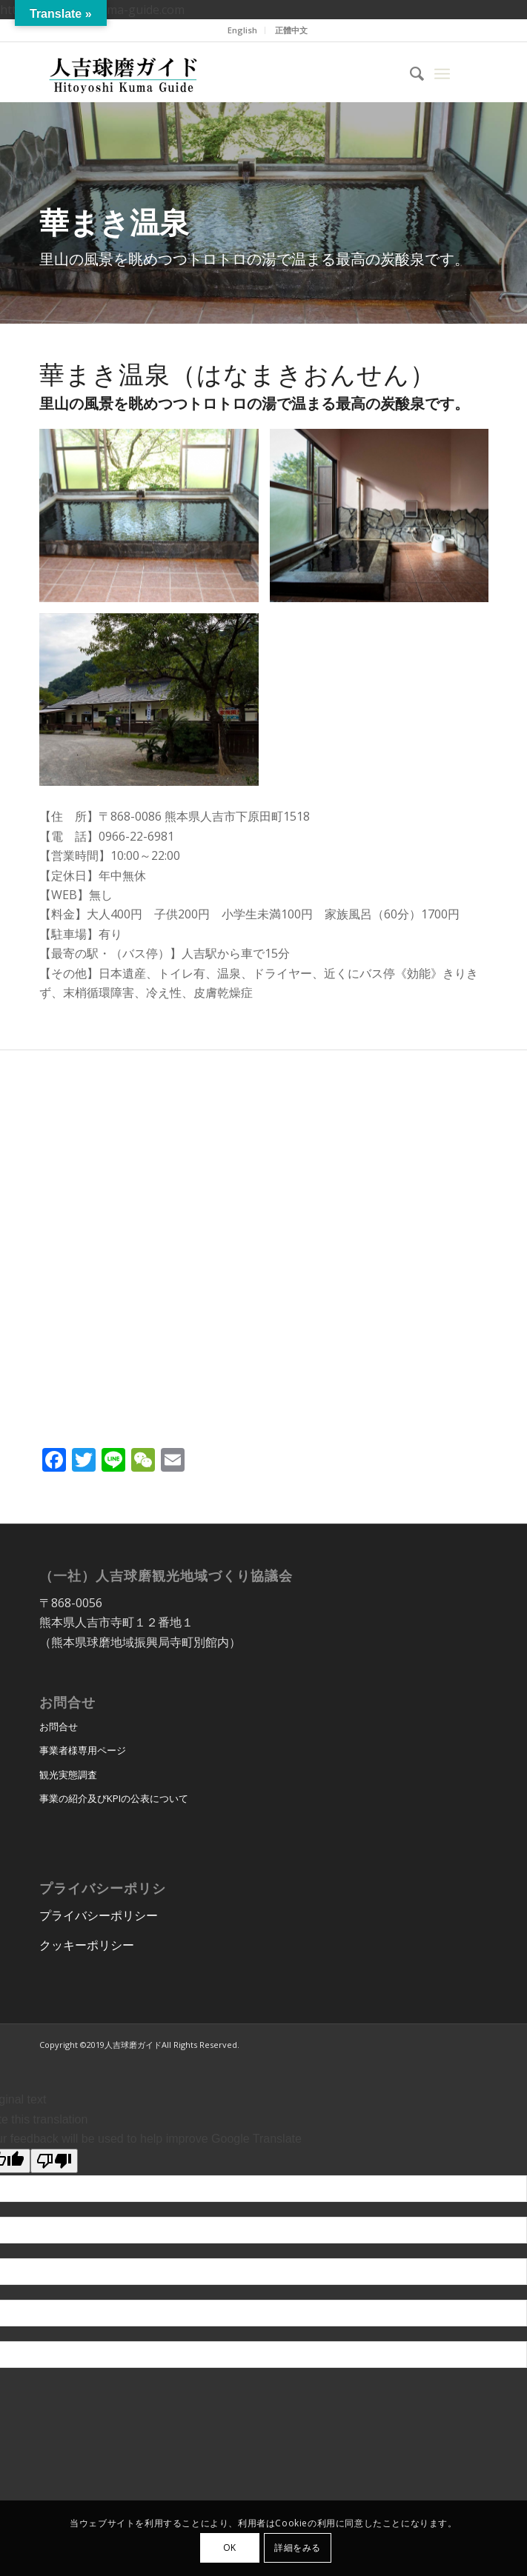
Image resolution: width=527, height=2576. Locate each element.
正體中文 (291, 30)
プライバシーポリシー (98, 1915)
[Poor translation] (54, 2161)
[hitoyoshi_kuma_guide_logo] (218, 71)
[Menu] (442, 72)
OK (229, 2547)
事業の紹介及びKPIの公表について (113, 1798)
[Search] (409, 71)
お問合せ (58, 1726)
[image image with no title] (154, 521)
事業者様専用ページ (82, 1750)
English (242, 30)
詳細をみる (297, 2547)
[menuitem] (242, 30)
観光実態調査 (68, 1774)
